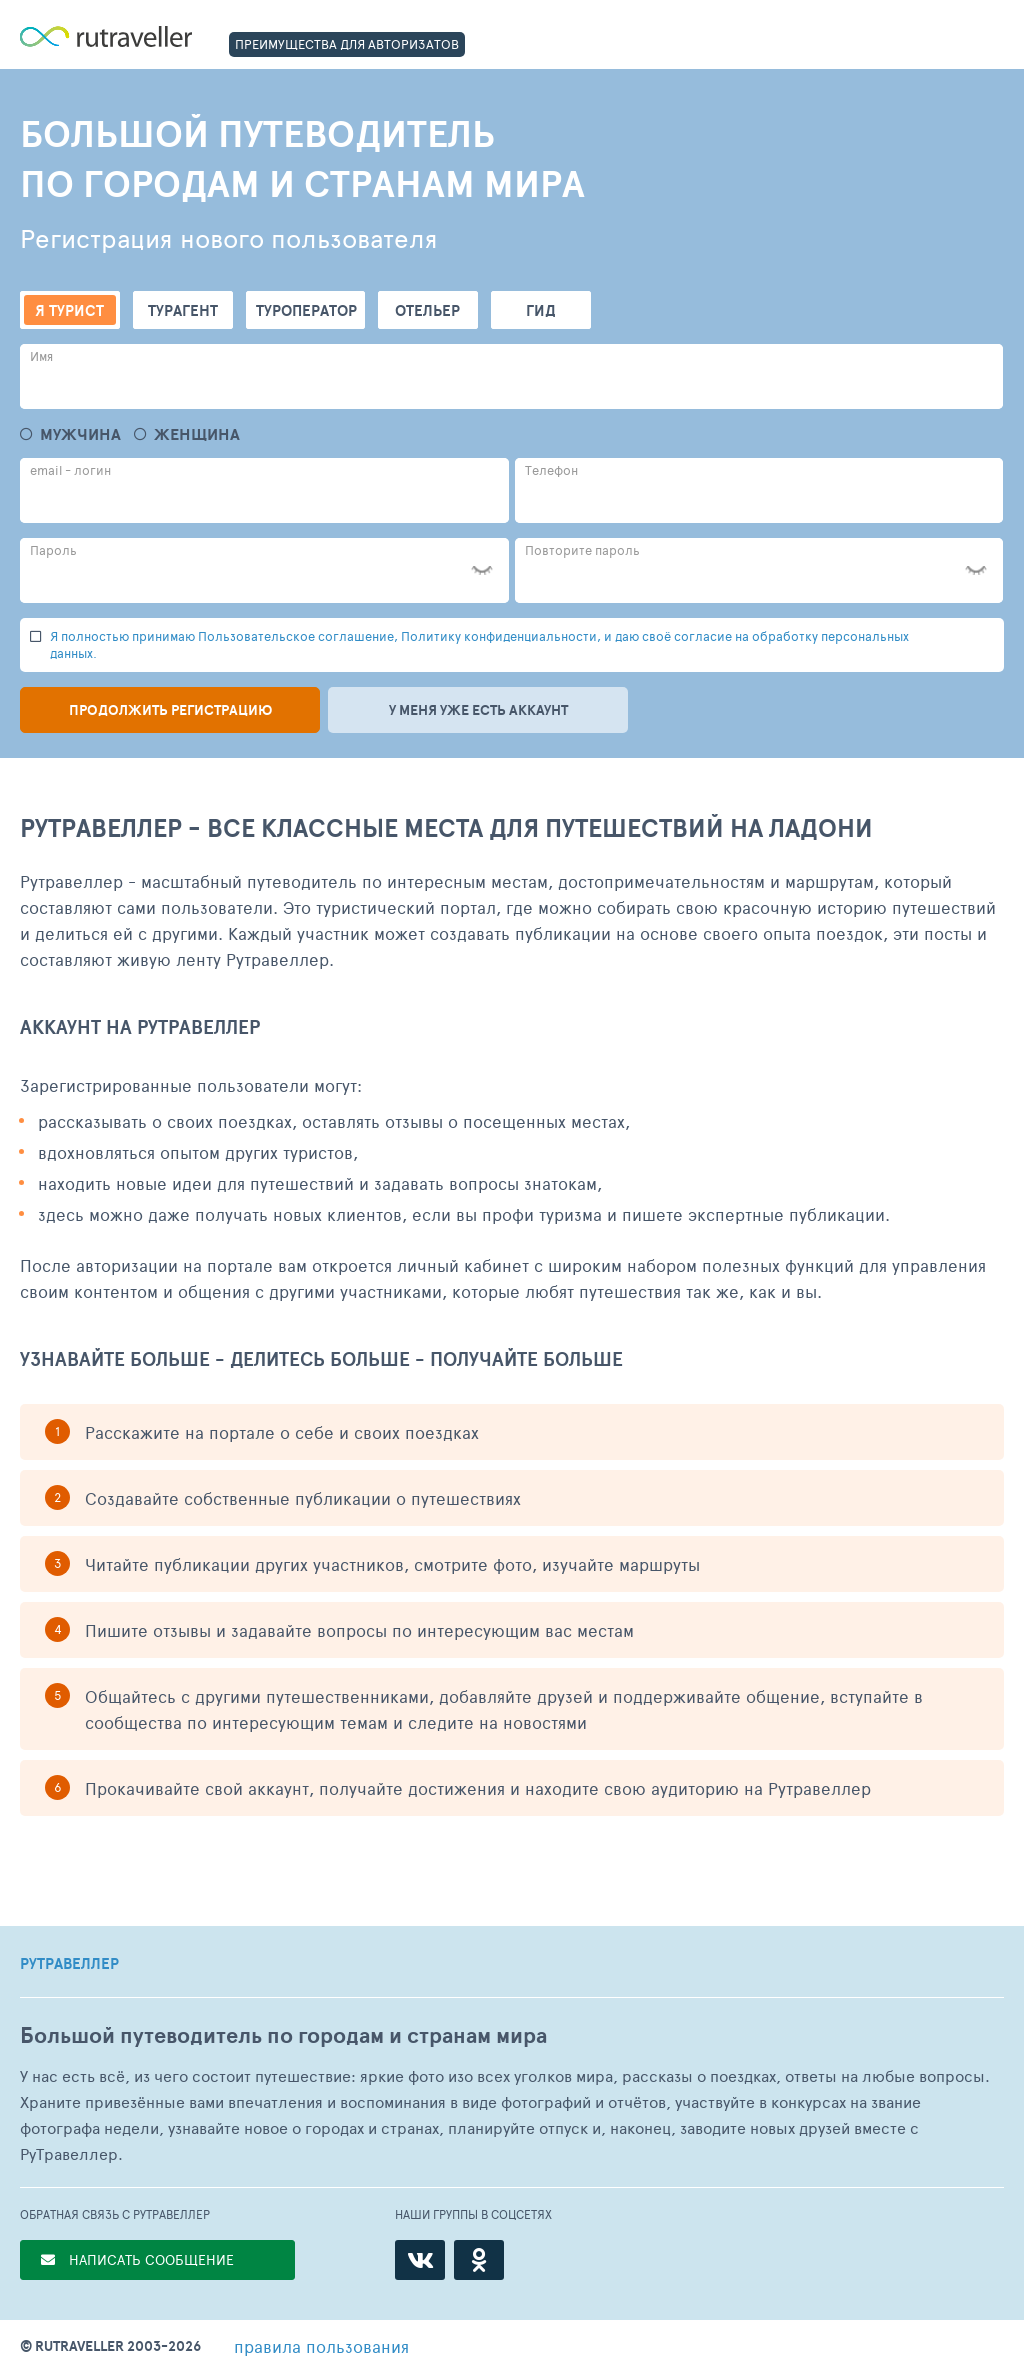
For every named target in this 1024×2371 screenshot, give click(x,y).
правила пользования (321, 2346)
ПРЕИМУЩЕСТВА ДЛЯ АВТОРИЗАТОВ (347, 44)
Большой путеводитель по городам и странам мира (283, 2035)
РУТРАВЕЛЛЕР (69, 1964)
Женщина (197, 434)
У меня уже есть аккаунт (478, 710)
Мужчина (80, 434)
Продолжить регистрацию (170, 710)
